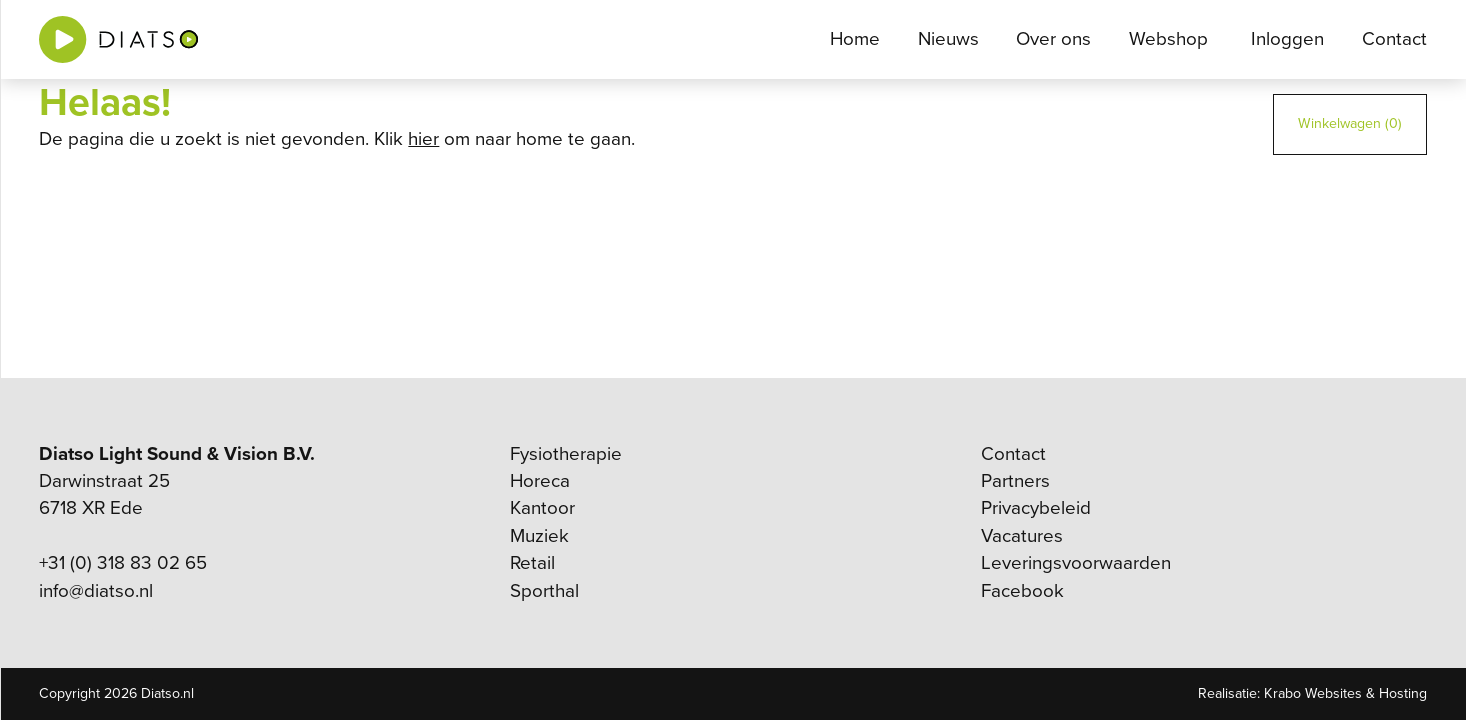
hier (423, 139)
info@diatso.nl (96, 591)
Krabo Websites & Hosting (1345, 693)
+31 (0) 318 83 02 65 (123, 563)
